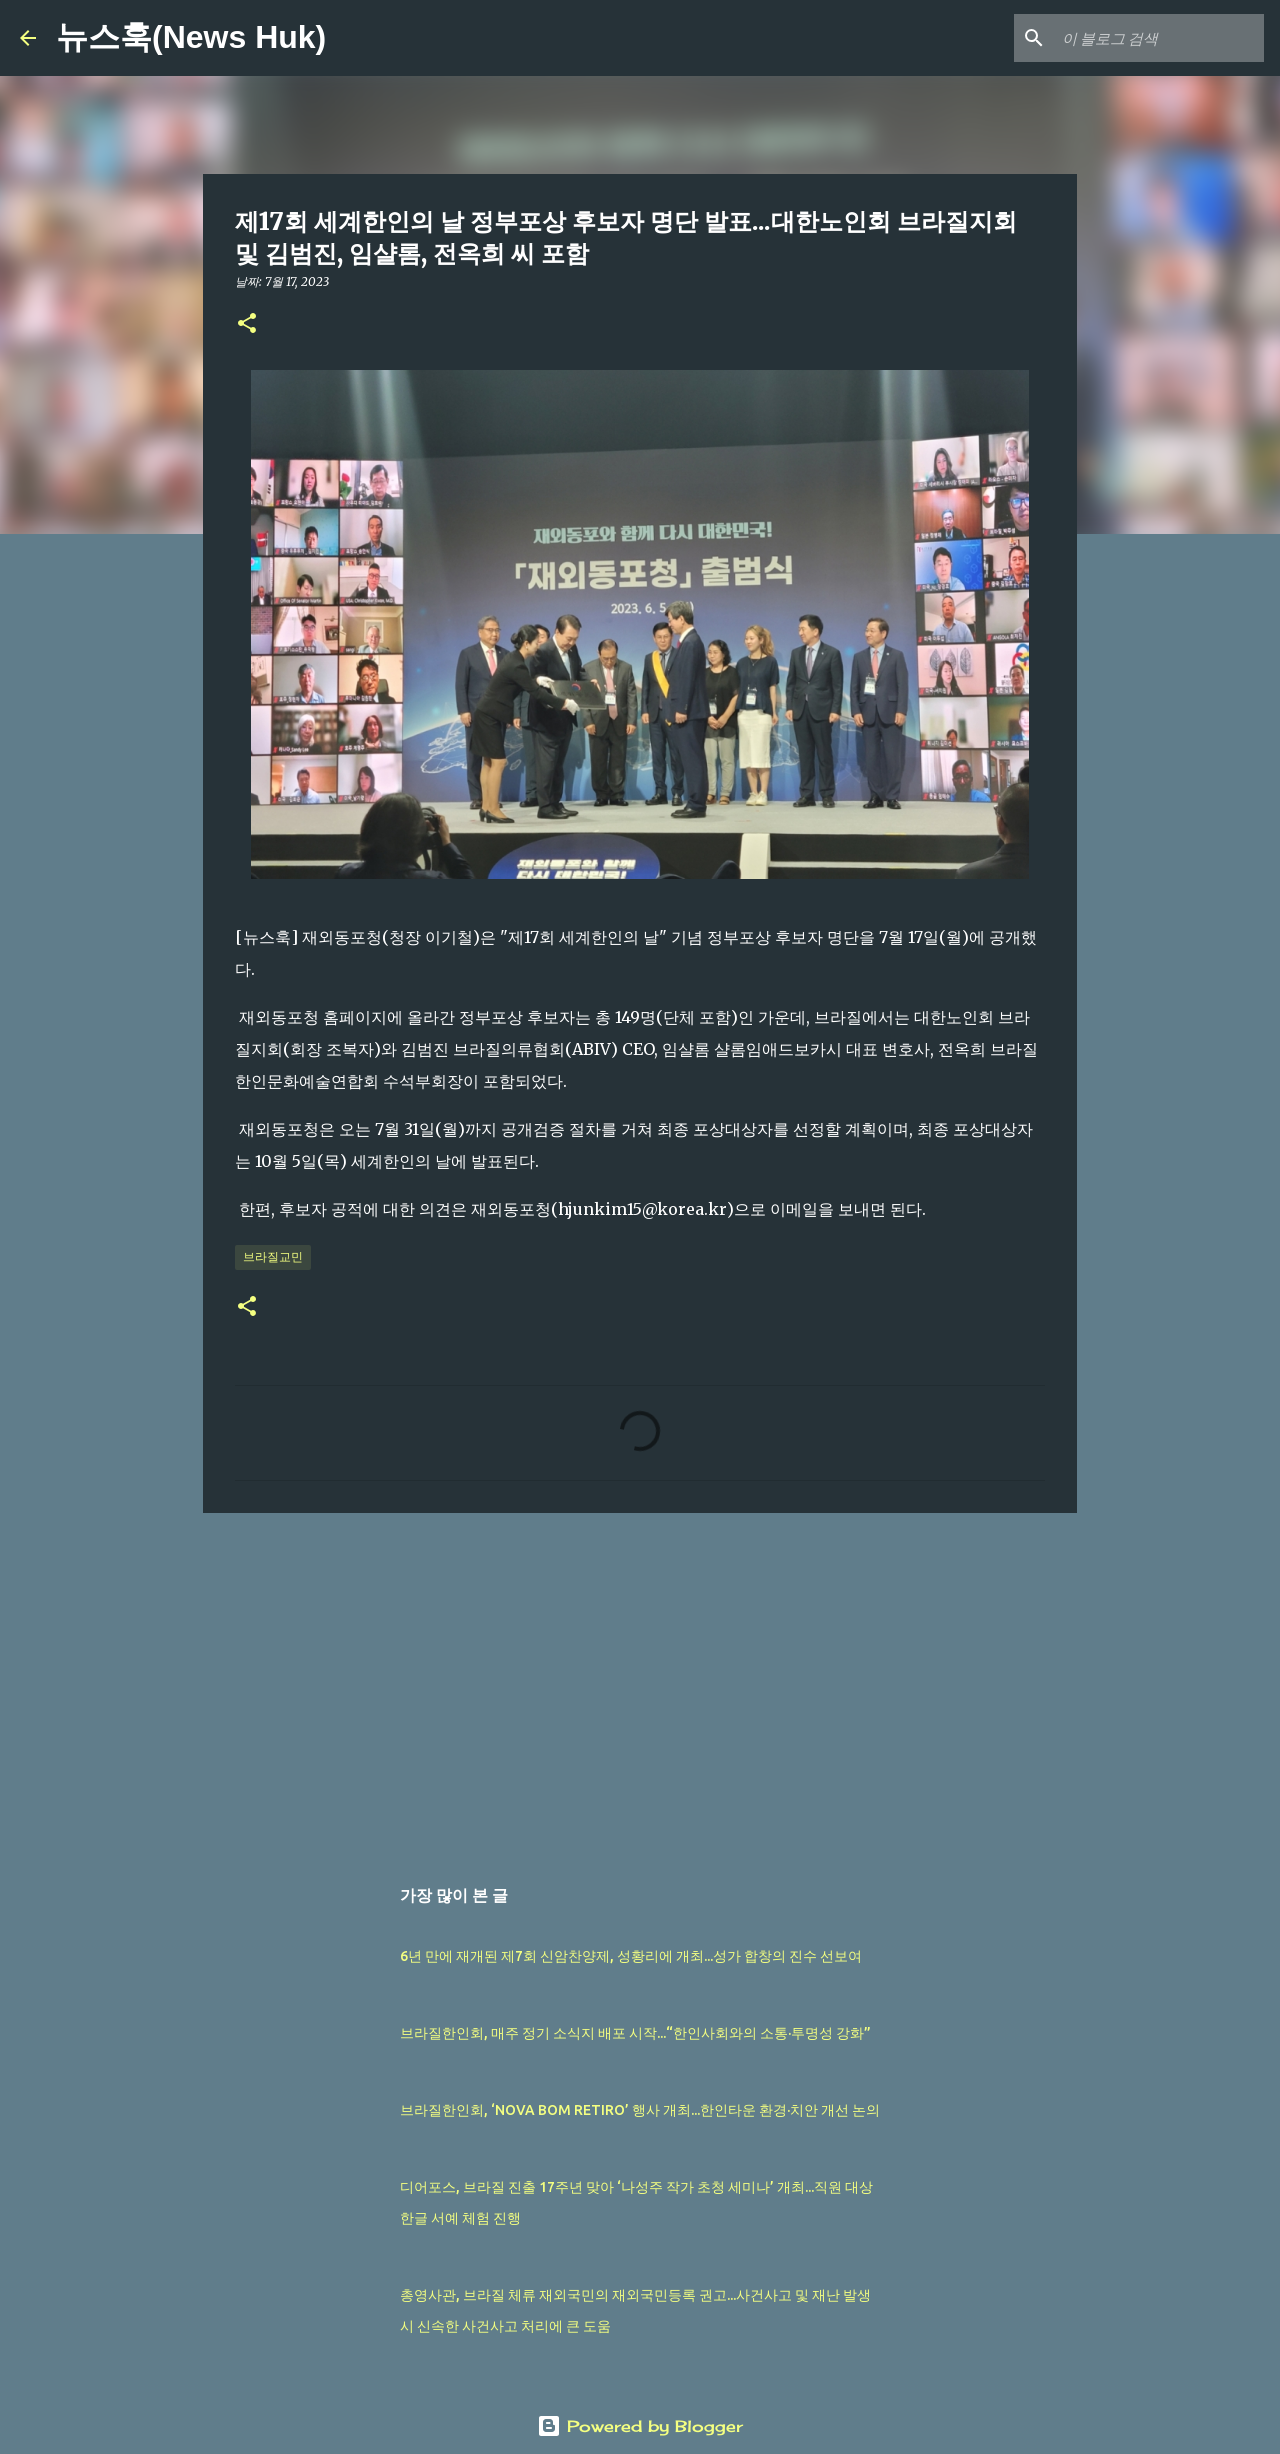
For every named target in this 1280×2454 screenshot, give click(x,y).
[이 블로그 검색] (1159, 38)
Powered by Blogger (640, 2426)
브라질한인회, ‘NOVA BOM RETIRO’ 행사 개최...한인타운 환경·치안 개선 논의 (640, 2110)
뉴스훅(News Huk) (191, 37)
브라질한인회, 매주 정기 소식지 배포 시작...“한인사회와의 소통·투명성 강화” (635, 2033)
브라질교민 (273, 1256)
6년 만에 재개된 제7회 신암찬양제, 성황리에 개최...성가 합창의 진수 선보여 (631, 1956)
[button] (247, 324)
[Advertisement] (640, 1683)
